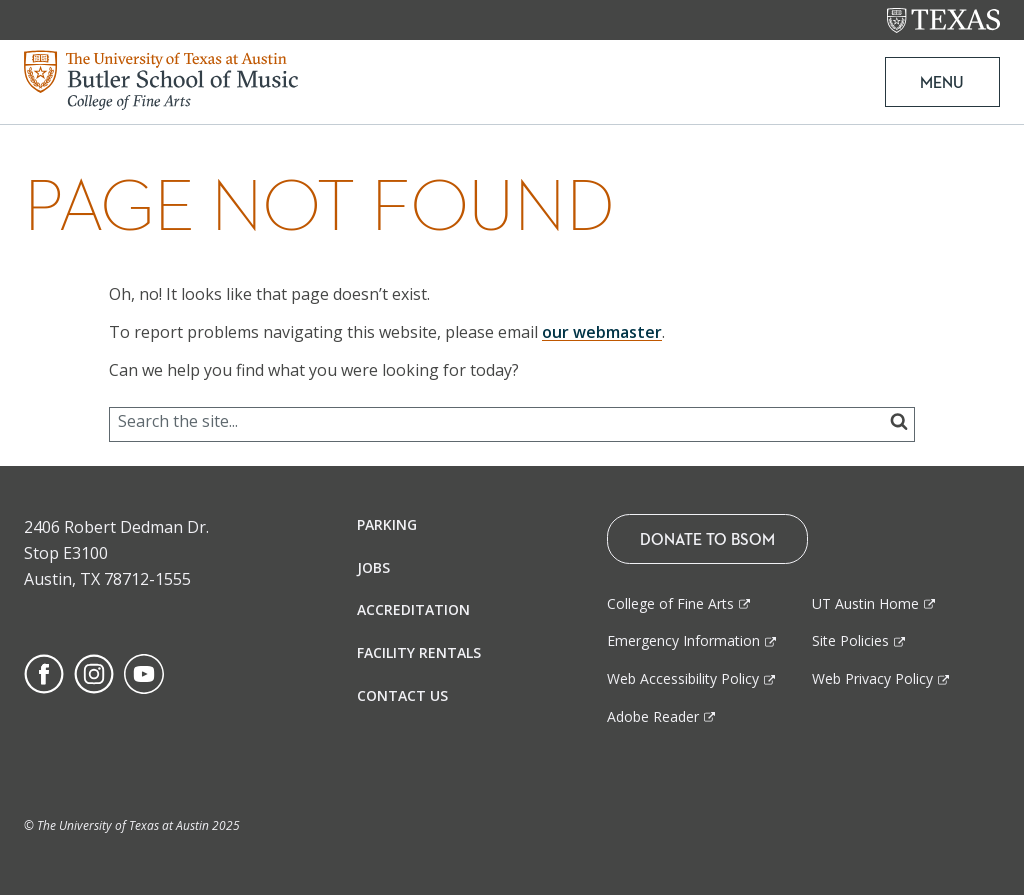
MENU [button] (942, 82)
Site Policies (850, 640)
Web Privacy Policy (872, 678)
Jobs (373, 567)
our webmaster (602, 332)
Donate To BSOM (707, 539)
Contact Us (402, 695)
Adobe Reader (653, 716)
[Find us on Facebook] (44, 672)
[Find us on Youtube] (144, 672)
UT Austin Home (865, 603)
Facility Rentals (419, 652)
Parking (387, 524)
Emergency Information (683, 640)
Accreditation (413, 609)
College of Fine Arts (670, 603)
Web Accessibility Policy (683, 678)
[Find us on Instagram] (94, 672)
